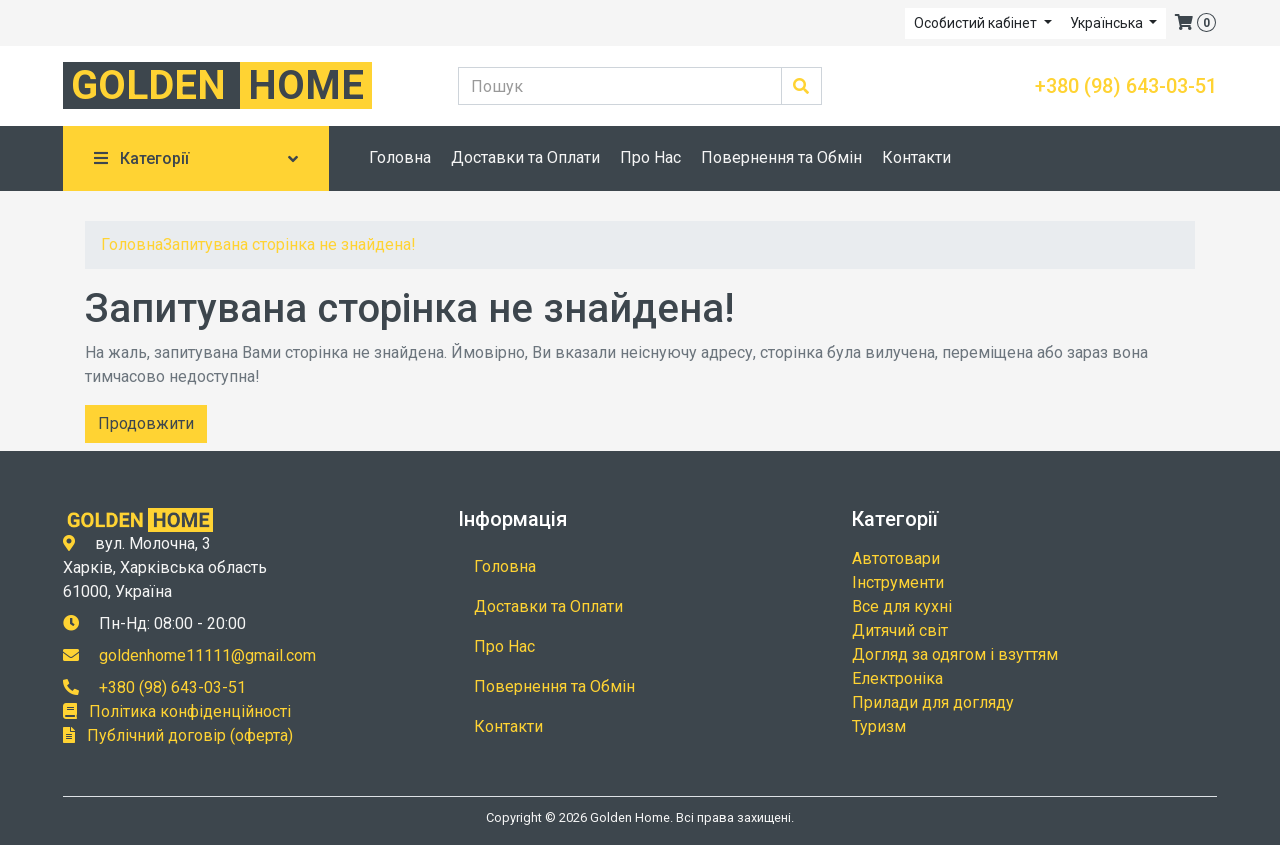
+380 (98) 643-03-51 (1126, 86)
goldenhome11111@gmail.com (207, 655)
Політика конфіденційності (190, 711)
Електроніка (897, 678)
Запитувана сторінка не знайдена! (289, 244)
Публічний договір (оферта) (190, 735)
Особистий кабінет (977, 23)
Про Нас (650, 157)
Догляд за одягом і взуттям (955, 654)
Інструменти (898, 582)
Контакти (916, 157)
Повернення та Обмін (781, 157)
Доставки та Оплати (525, 157)
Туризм (879, 726)
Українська (1108, 23)
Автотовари (896, 558)
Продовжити (146, 423)
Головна (400, 157)
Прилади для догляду (933, 702)
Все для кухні (902, 606)
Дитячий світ (900, 630)
